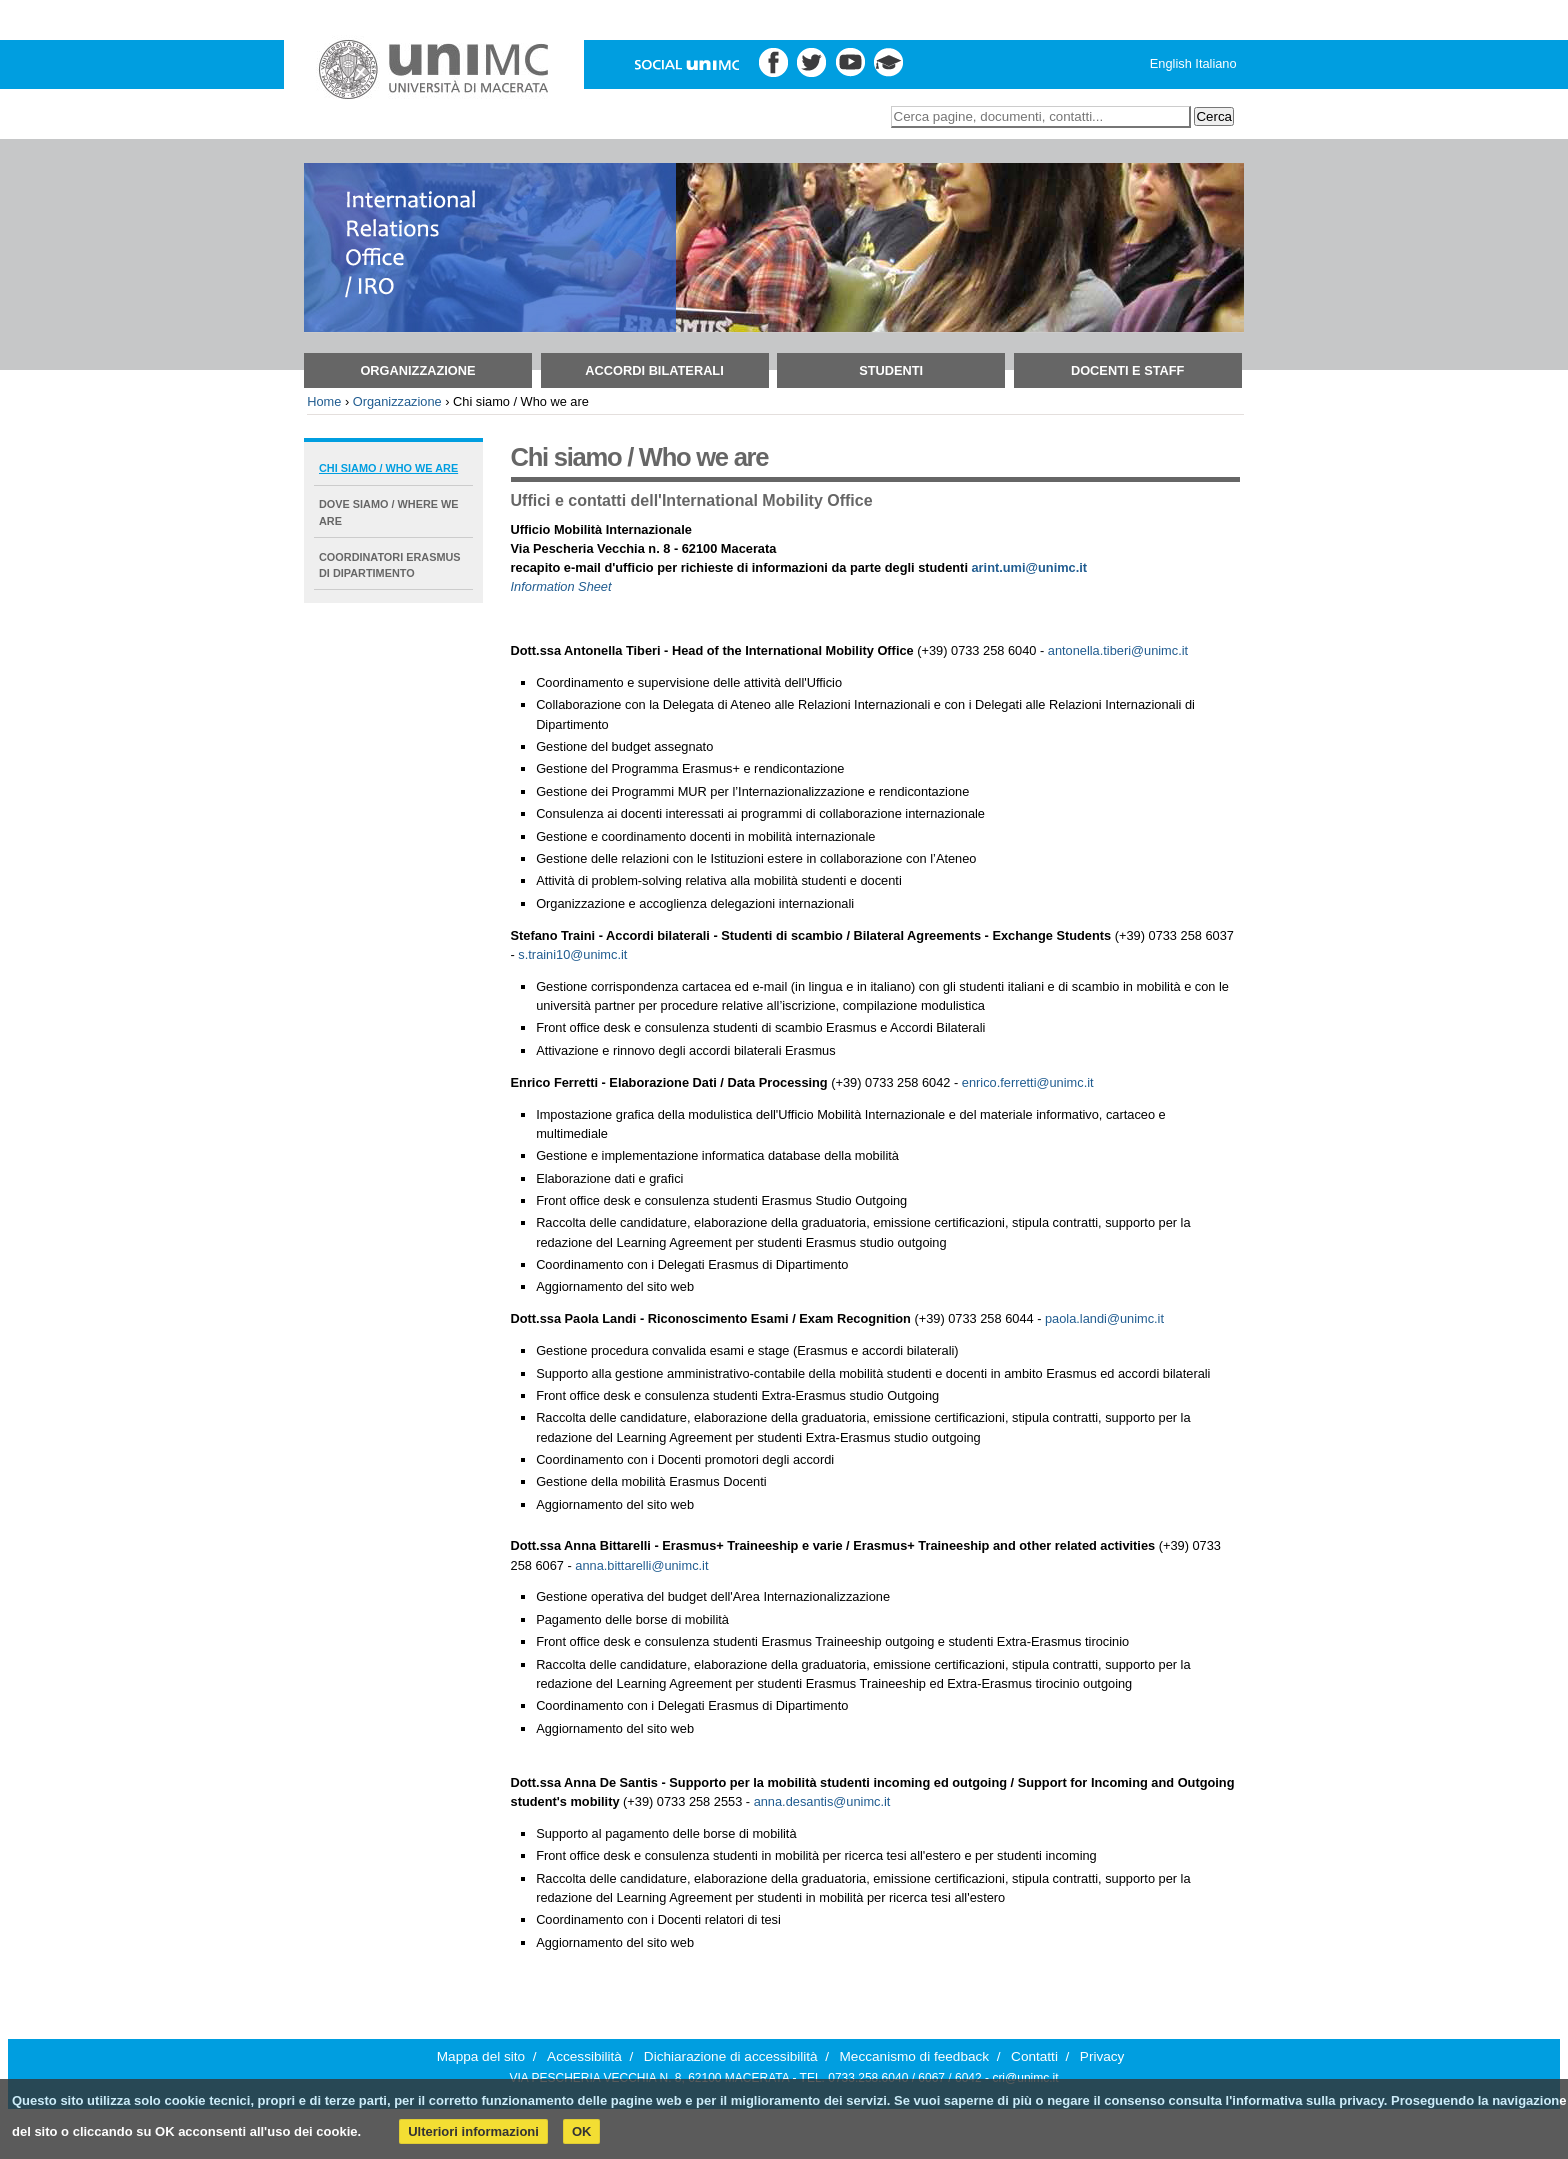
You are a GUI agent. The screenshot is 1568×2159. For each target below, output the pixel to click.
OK (582, 2131)
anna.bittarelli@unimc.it (641, 1565)
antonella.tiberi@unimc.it (1118, 650)
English (1171, 63)
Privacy (1102, 2056)
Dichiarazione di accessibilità (731, 2056)
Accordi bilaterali (654, 370)
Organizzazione (417, 370)
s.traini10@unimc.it (572, 954)
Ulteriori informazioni (473, 2131)
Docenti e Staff (1128, 370)
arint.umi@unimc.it (1030, 567)
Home (324, 401)
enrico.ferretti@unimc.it (1028, 1082)
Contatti (1034, 2056)
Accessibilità (584, 2056)
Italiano (1215, 63)
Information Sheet (561, 586)
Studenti (891, 370)
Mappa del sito (481, 2056)
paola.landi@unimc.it (1104, 1318)
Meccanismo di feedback (915, 2056)
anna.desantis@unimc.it (822, 1801)
